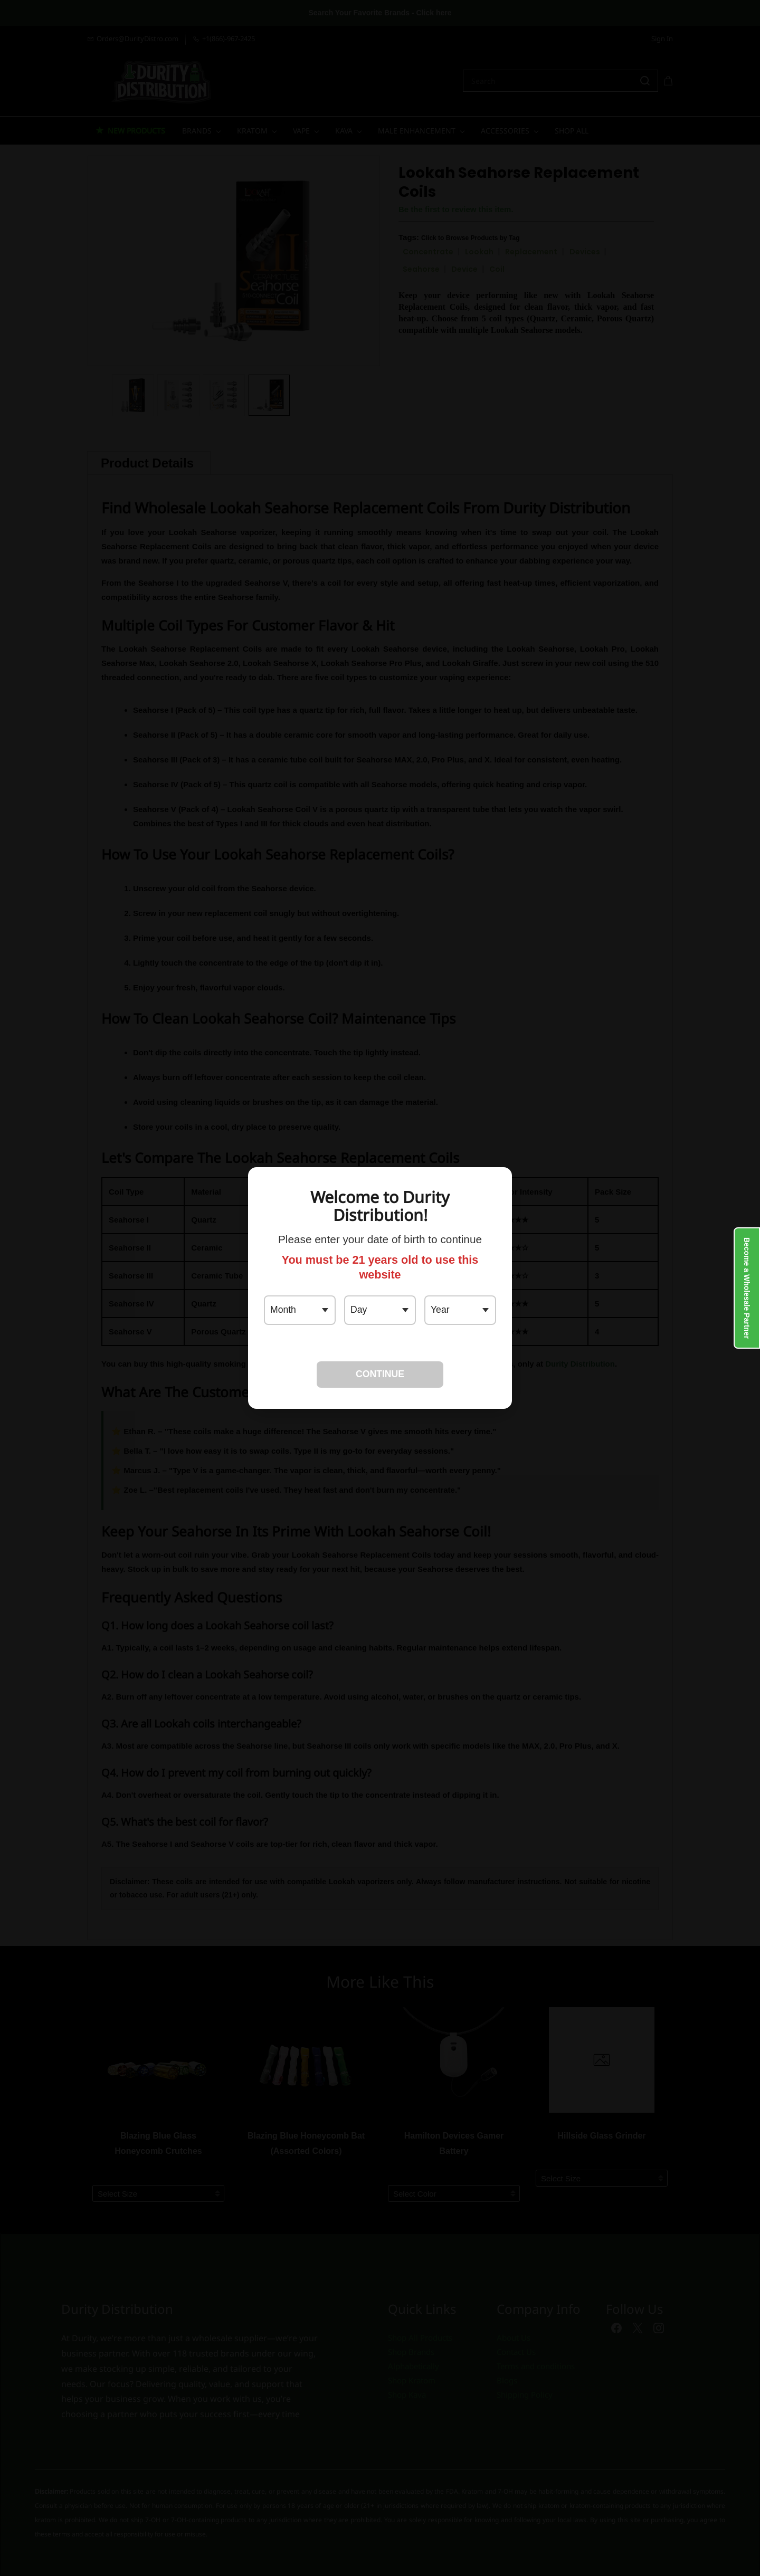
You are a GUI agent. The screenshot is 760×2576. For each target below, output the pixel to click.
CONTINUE (380, 1374)
